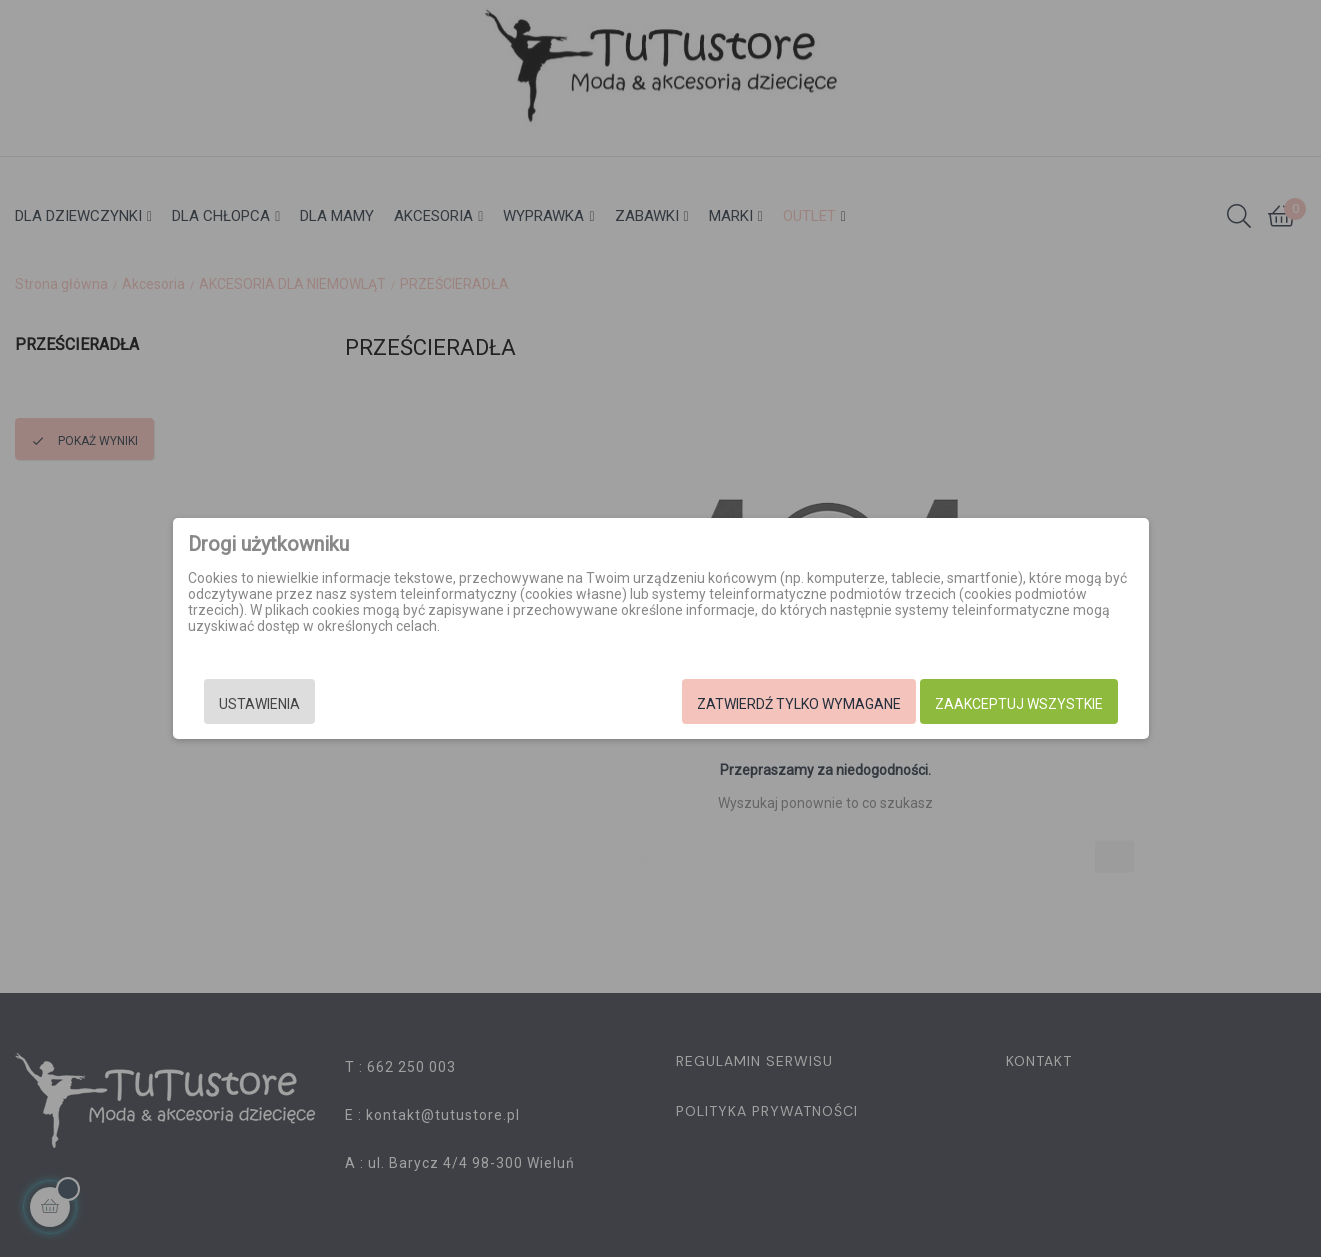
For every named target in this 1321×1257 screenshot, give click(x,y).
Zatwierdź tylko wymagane (799, 704)
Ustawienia (259, 704)
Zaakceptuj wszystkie (1019, 704)
